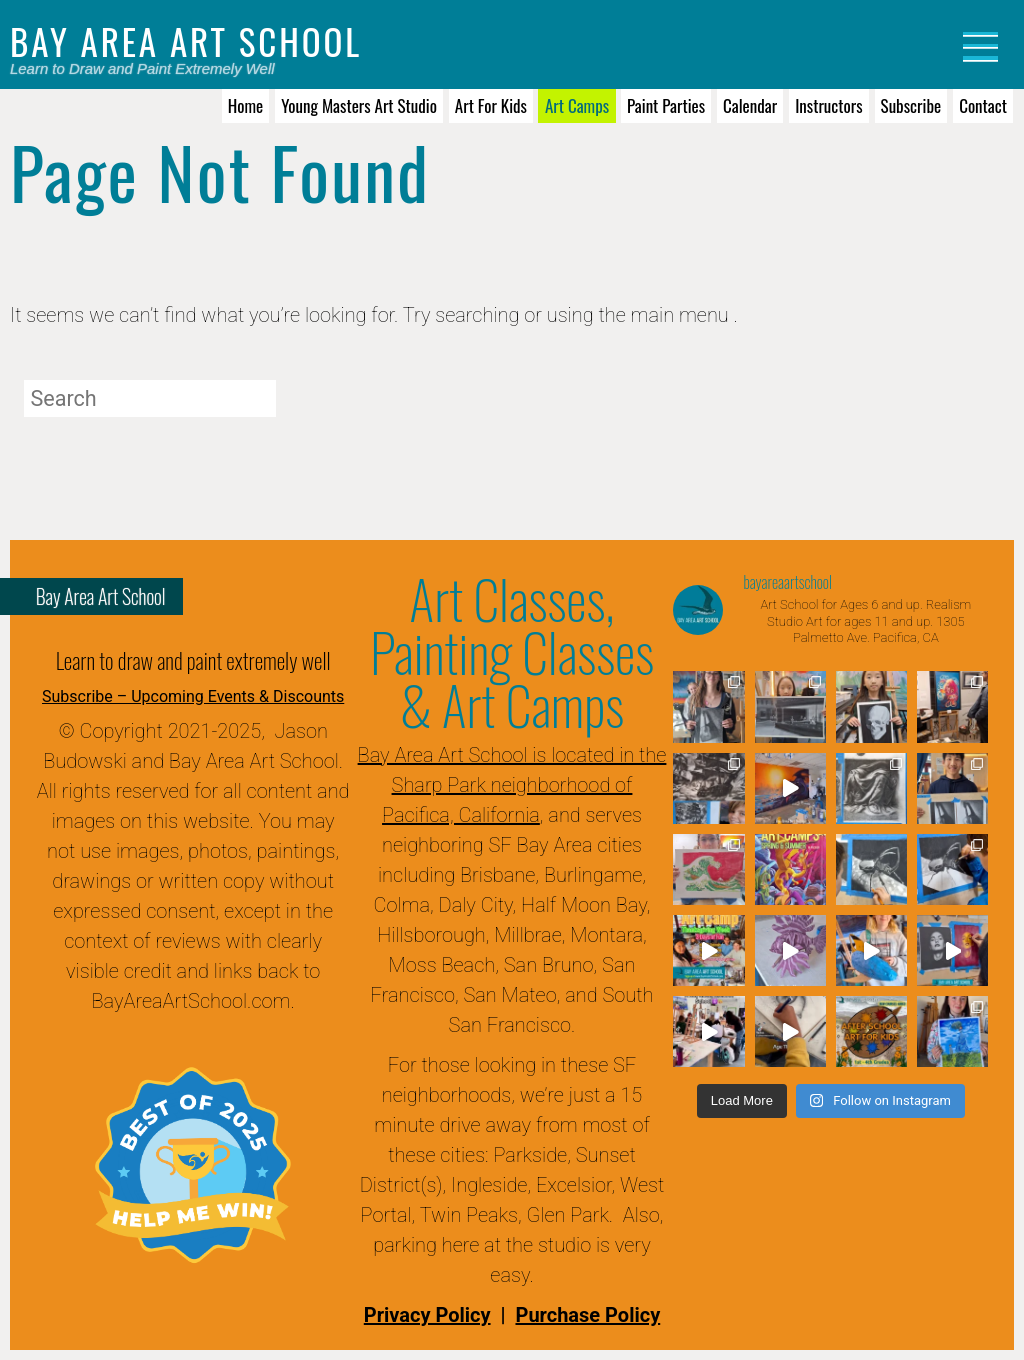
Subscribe (911, 105)
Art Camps (577, 105)
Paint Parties (666, 105)
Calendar (750, 105)
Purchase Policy (587, 1315)
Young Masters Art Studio (359, 105)
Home (245, 105)
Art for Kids (491, 105)
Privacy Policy (427, 1315)
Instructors (828, 105)
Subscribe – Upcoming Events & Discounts (193, 696)
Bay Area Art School (186, 41)
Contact (983, 105)
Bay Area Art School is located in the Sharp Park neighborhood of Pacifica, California (512, 785)
